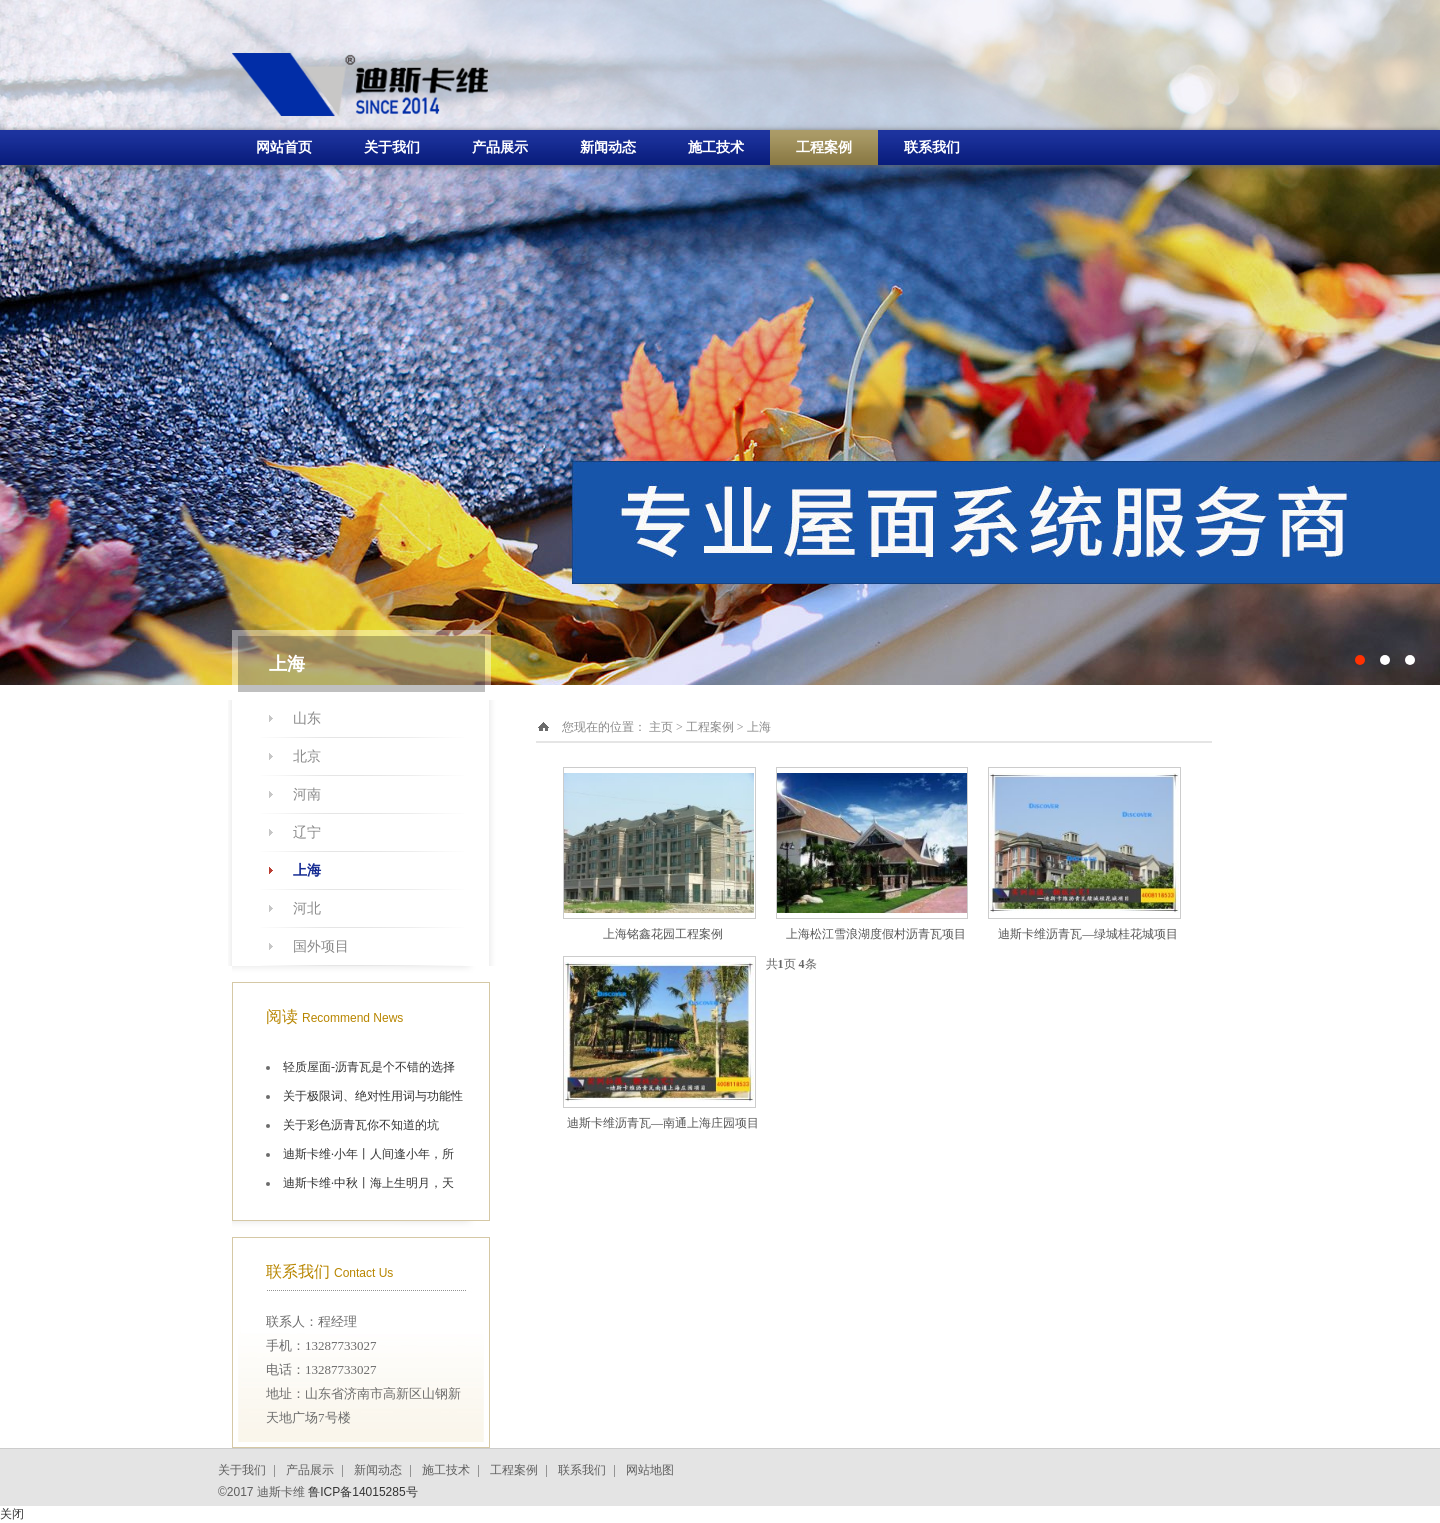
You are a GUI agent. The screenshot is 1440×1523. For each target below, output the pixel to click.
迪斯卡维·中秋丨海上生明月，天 (368, 1183)
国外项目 (321, 946)
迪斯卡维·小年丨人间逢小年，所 (368, 1154)
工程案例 (824, 147)
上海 (307, 870)
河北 (307, 908)
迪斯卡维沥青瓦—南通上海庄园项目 (663, 1123)
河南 (307, 794)
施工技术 (716, 147)
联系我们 (932, 147)
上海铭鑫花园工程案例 (663, 934)
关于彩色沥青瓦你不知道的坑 (361, 1125)
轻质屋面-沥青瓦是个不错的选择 (369, 1067)
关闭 (12, 1514)
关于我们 (392, 147)
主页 (661, 727)
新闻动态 (608, 147)
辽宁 (307, 832)
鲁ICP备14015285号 (362, 1492)
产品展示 (500, 147)
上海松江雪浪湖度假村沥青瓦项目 (876, 934)
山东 (307, 718)
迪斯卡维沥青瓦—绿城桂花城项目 (1088, 934)
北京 (307, 756)
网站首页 (284, 147)
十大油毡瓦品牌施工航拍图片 (720, 342)
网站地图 (650, 1470)
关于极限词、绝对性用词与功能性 (373, 1096)
